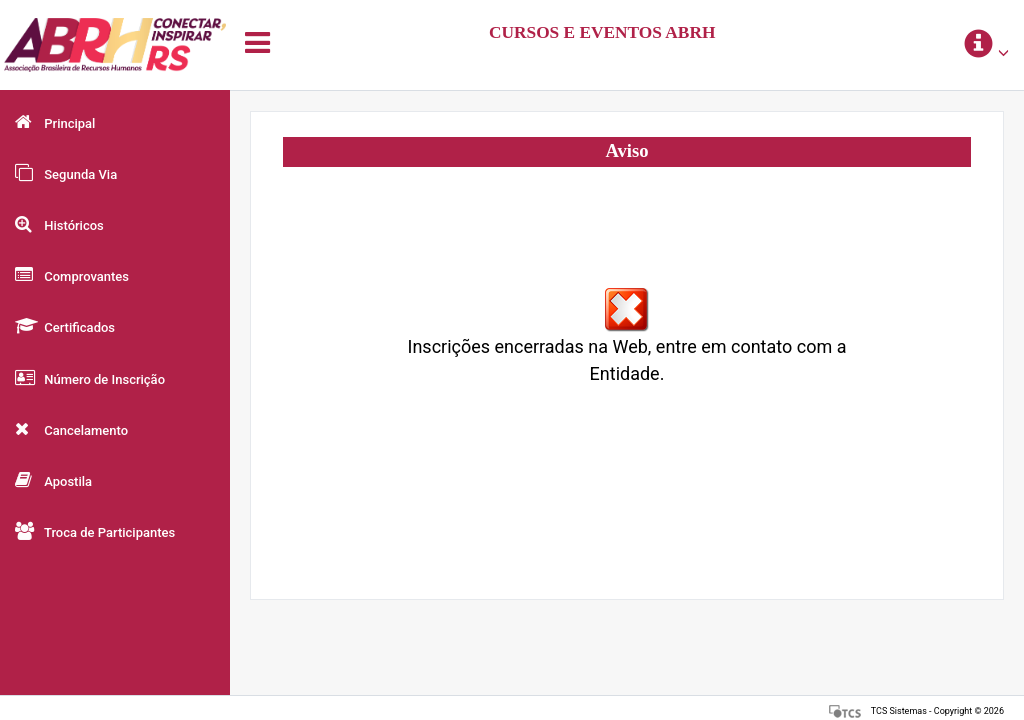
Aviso (626, 150)
